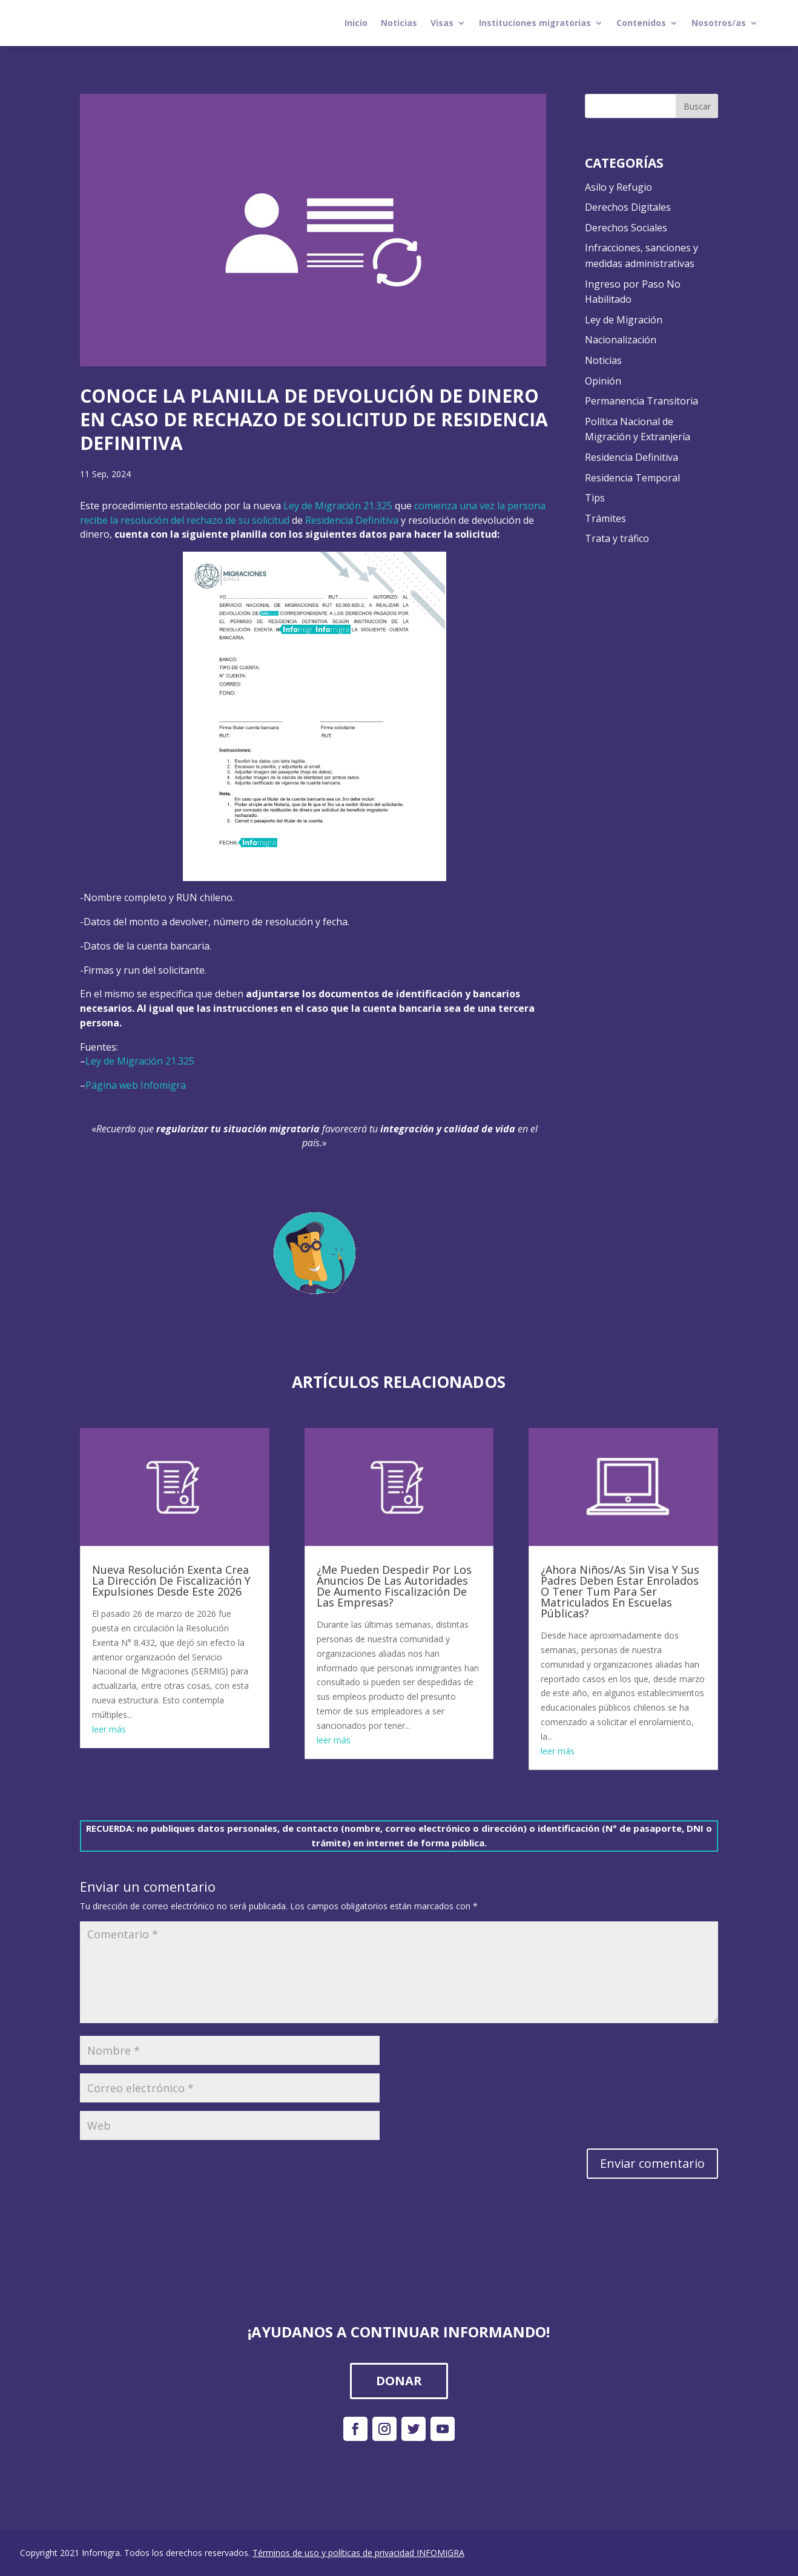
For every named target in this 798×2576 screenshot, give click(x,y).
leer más (109, 1729)
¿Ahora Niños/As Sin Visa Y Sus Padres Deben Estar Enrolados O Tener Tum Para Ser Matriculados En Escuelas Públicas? (620, 1591)
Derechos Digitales (628, 207)
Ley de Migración (623, 319)
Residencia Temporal (632, 477)
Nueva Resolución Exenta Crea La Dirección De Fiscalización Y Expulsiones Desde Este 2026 (171, 1580)
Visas (441, 22)
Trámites (605, 518)
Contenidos (641, 22)
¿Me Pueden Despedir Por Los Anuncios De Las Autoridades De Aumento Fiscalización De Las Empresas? (394, 1586)
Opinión (603, 381)
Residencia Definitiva (351, 520)
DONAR (399, 2381)
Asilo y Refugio (618, 187)
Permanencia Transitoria (641, 401)
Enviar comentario (652, 2163)
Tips (595, 497)
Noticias (399, 22)
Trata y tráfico (617, 538)
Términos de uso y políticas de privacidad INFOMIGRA (358, 2552)
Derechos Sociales (626, 227)
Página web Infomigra (136, 1085)
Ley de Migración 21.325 (337, 505)
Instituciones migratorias (535, 22)
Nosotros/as (718, 22)
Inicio (356, 22)
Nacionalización (620, 339)
